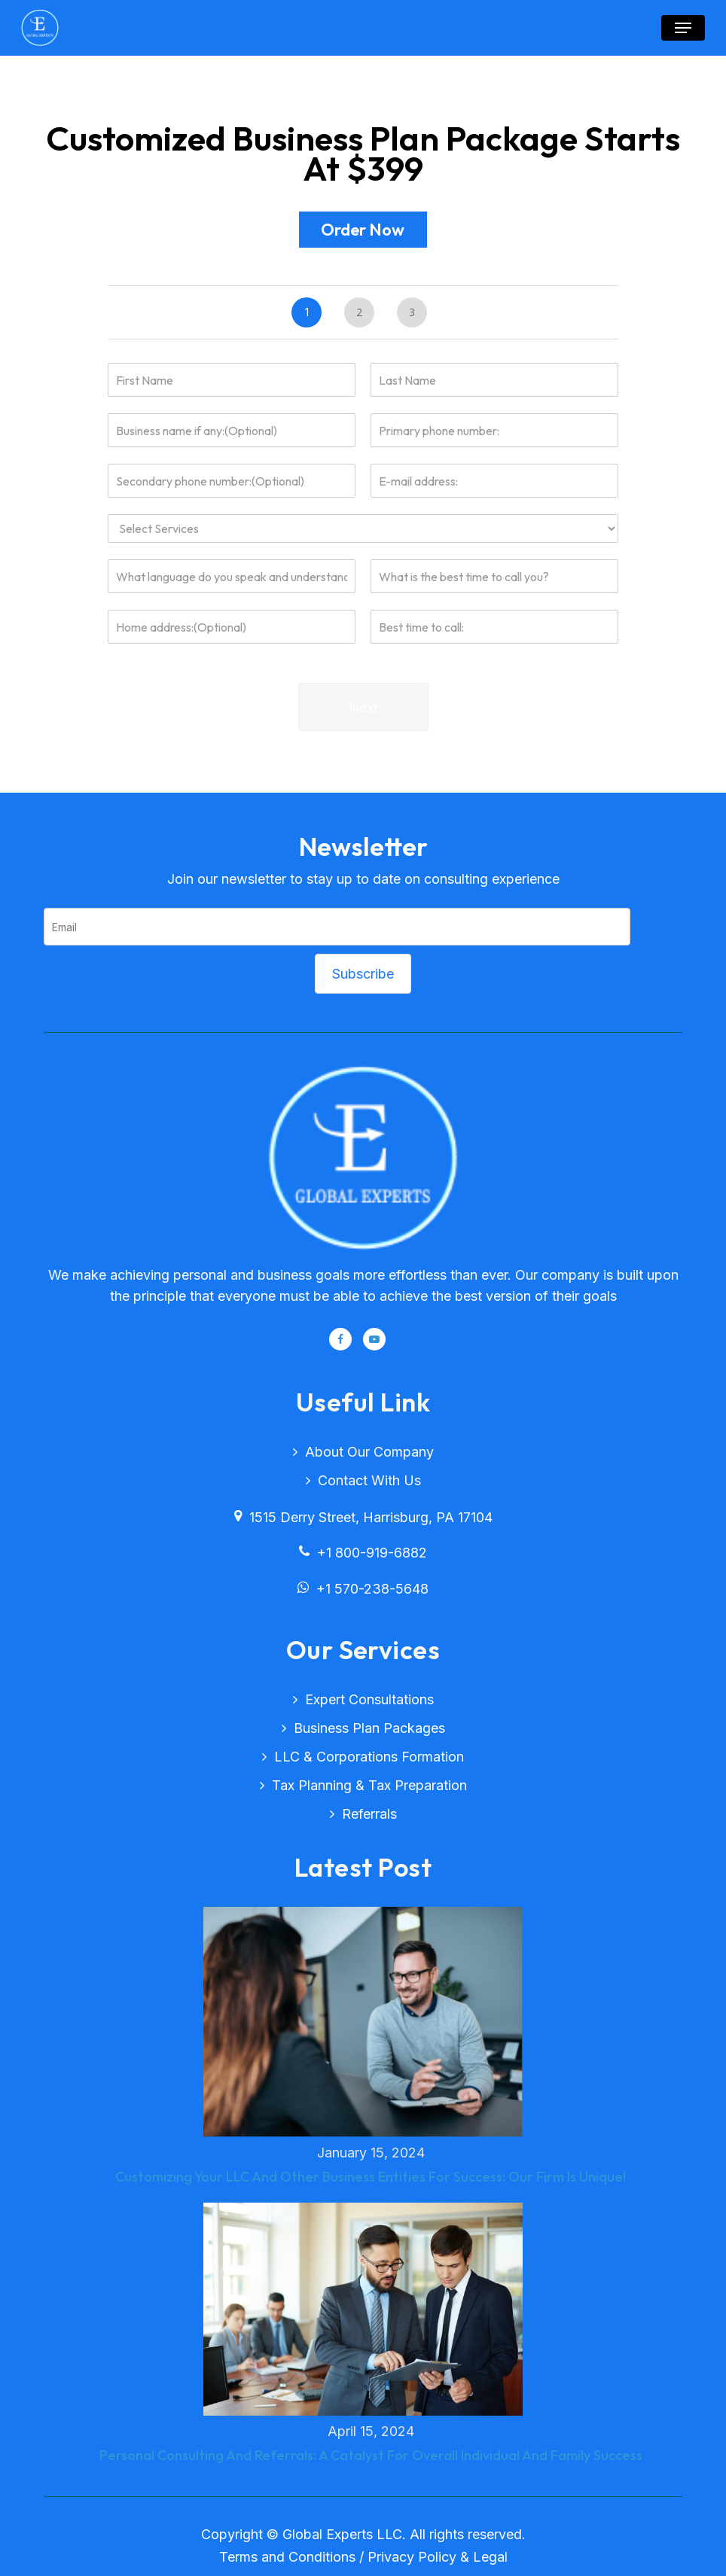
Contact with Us (369, 1480)
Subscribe (363, 974)
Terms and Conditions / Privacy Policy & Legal (363, 2557)
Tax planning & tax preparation (369, 1785)
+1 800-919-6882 (363, 1552)
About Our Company (369, 1452)
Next (363, 707)
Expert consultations (369, 1699)
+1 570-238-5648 (363, 1588)
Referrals (369, 1814)
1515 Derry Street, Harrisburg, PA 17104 (363, 1517)
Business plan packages (369, 1728)
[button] (683, 27)
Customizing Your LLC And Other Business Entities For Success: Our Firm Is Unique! (370, 2176)
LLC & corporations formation (369, 1757)
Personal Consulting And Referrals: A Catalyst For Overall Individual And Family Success (370, 2455)
